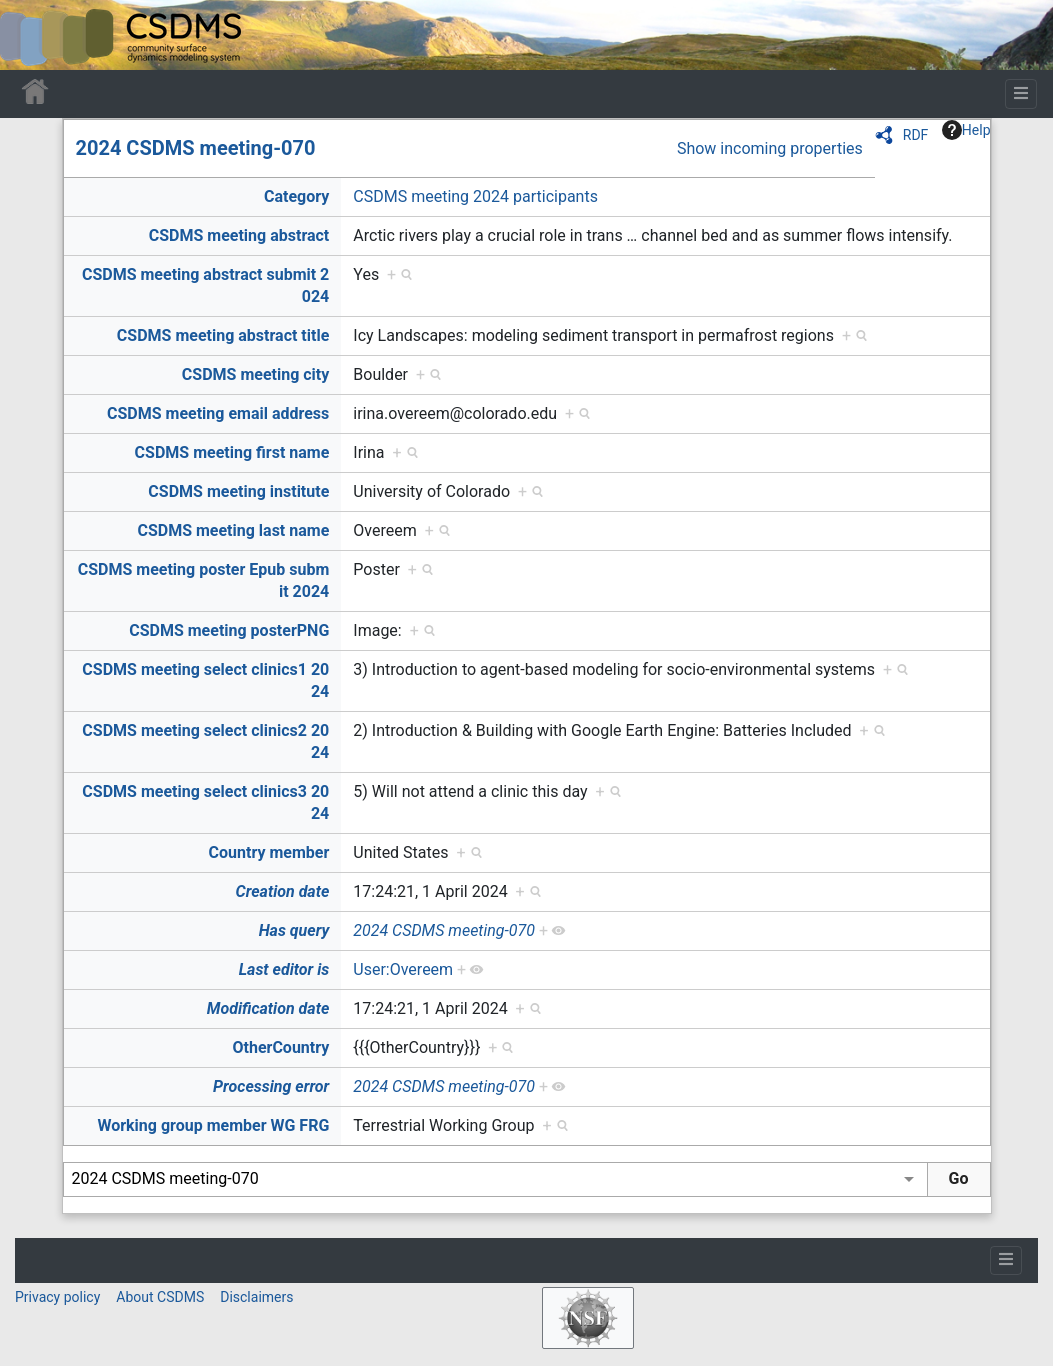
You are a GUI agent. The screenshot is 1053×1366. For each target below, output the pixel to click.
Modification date (268, 1008)
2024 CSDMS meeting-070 (196, 148)
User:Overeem (403, 969)
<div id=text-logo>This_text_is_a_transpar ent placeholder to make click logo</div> (32, 35)
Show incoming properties (770, 148)
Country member (269, 852)
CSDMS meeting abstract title (223, 335)
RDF (916, 135)
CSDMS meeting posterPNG (229, 630)
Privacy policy (57, 1297)
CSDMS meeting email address (218, 413)
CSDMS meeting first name (232, 452)
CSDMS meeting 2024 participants (475, 196)
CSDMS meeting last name (233, 530)
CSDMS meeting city (255, 374)
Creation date (283, 891)
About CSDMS (160, 1297)
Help (966, 130)
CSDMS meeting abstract (239, 235)
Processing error (271, 1086)
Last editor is (284, 969)
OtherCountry (280, 1047)
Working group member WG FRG (213, 1125)
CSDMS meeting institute (238, 491)
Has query (294, 930)
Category (296, 196)
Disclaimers (256, 1297)
